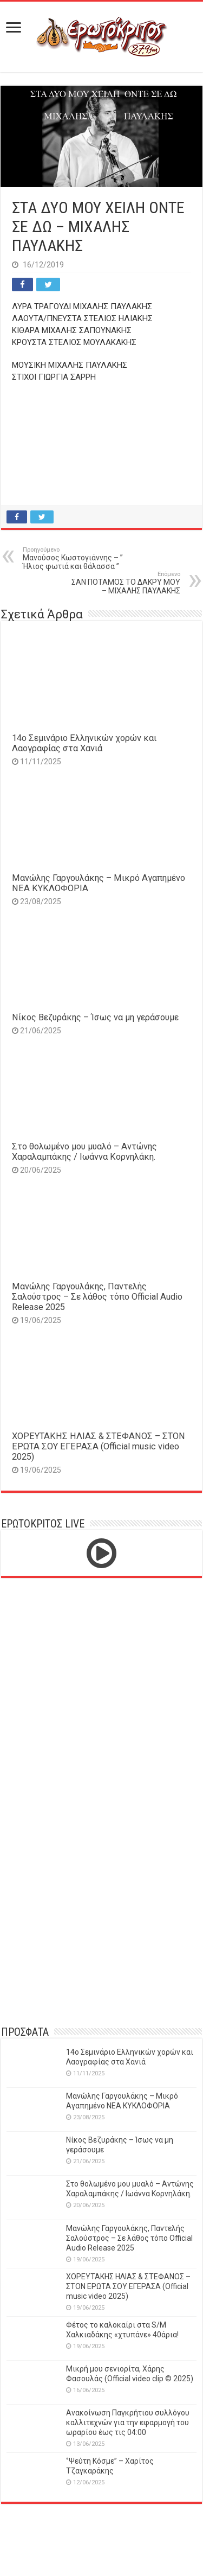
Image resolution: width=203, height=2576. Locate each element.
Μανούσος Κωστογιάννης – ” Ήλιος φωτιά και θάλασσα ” (78, 558)
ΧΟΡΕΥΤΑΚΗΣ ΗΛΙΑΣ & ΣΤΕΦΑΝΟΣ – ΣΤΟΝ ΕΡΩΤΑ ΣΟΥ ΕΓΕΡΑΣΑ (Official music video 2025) (98, 1446)
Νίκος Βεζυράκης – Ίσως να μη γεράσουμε (95, 1017)
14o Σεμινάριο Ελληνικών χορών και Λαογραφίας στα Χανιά (84, 743)
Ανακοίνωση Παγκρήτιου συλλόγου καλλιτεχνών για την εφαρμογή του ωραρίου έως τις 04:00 (127, 2422)
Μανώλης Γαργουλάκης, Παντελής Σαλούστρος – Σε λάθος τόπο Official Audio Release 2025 (97, 1296)
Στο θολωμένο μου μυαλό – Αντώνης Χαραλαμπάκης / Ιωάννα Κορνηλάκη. (84, 1151)
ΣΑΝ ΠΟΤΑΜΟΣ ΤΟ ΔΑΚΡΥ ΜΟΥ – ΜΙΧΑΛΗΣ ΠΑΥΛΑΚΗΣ (124, 583)
